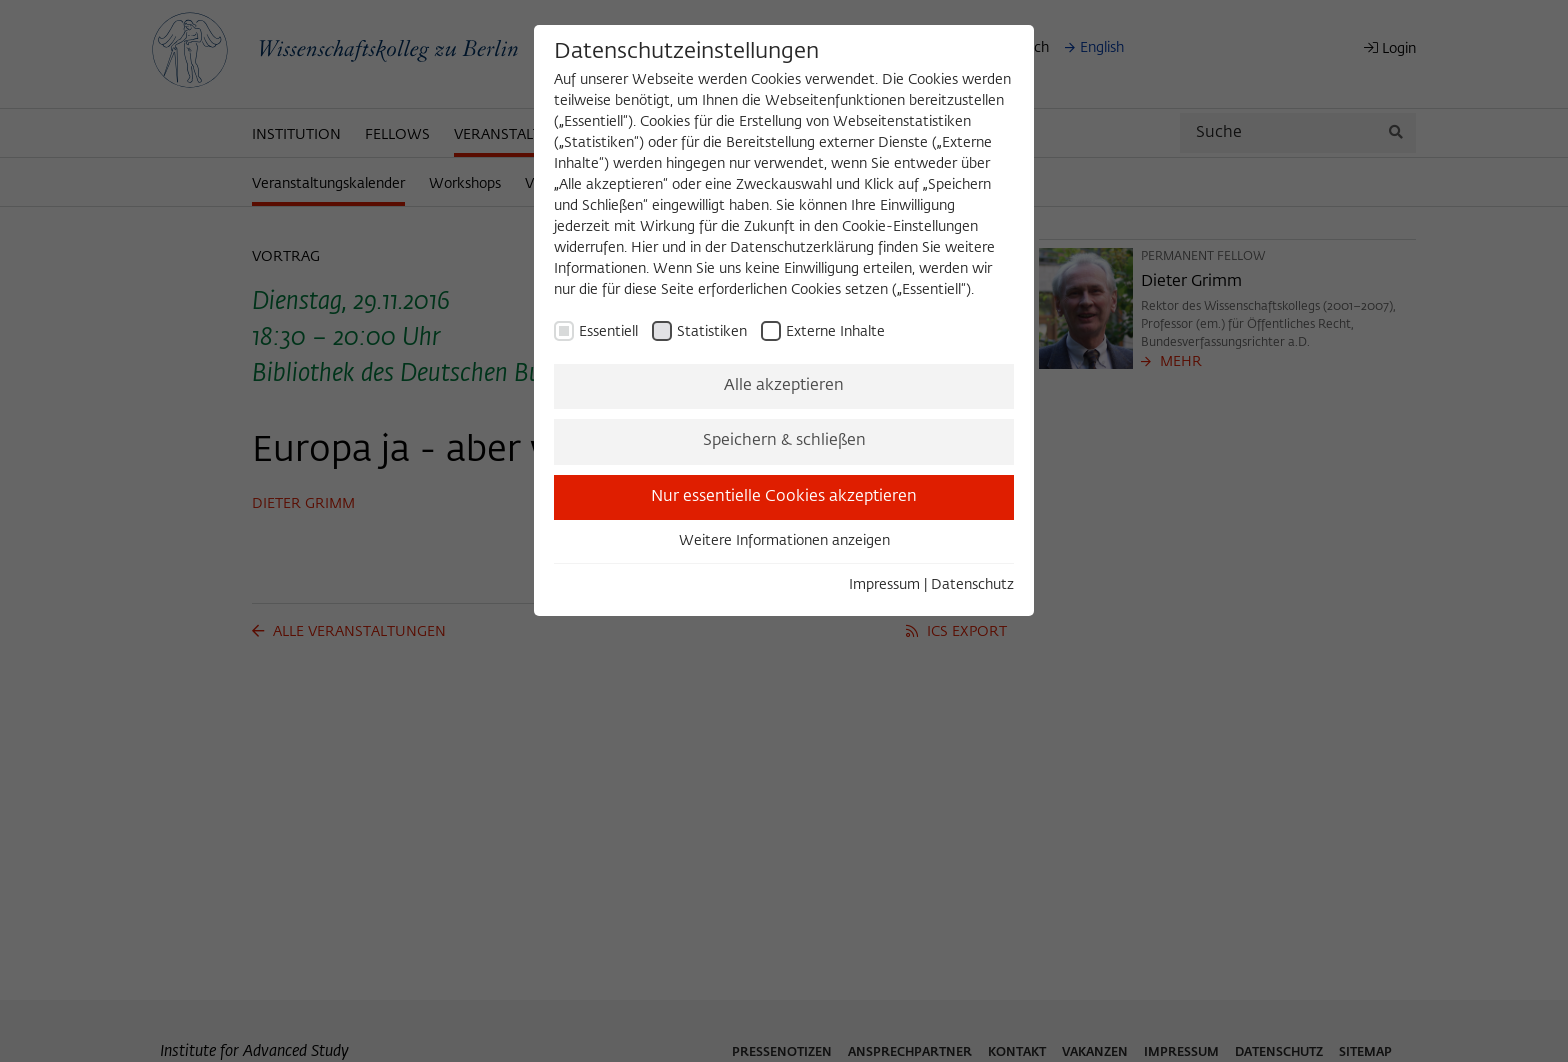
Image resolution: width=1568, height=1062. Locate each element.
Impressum (884, 585)
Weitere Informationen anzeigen (784, 541)
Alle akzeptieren (784, 386)
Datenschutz (972, 585)
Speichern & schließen (784, 441)
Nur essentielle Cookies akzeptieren (784, 497)
